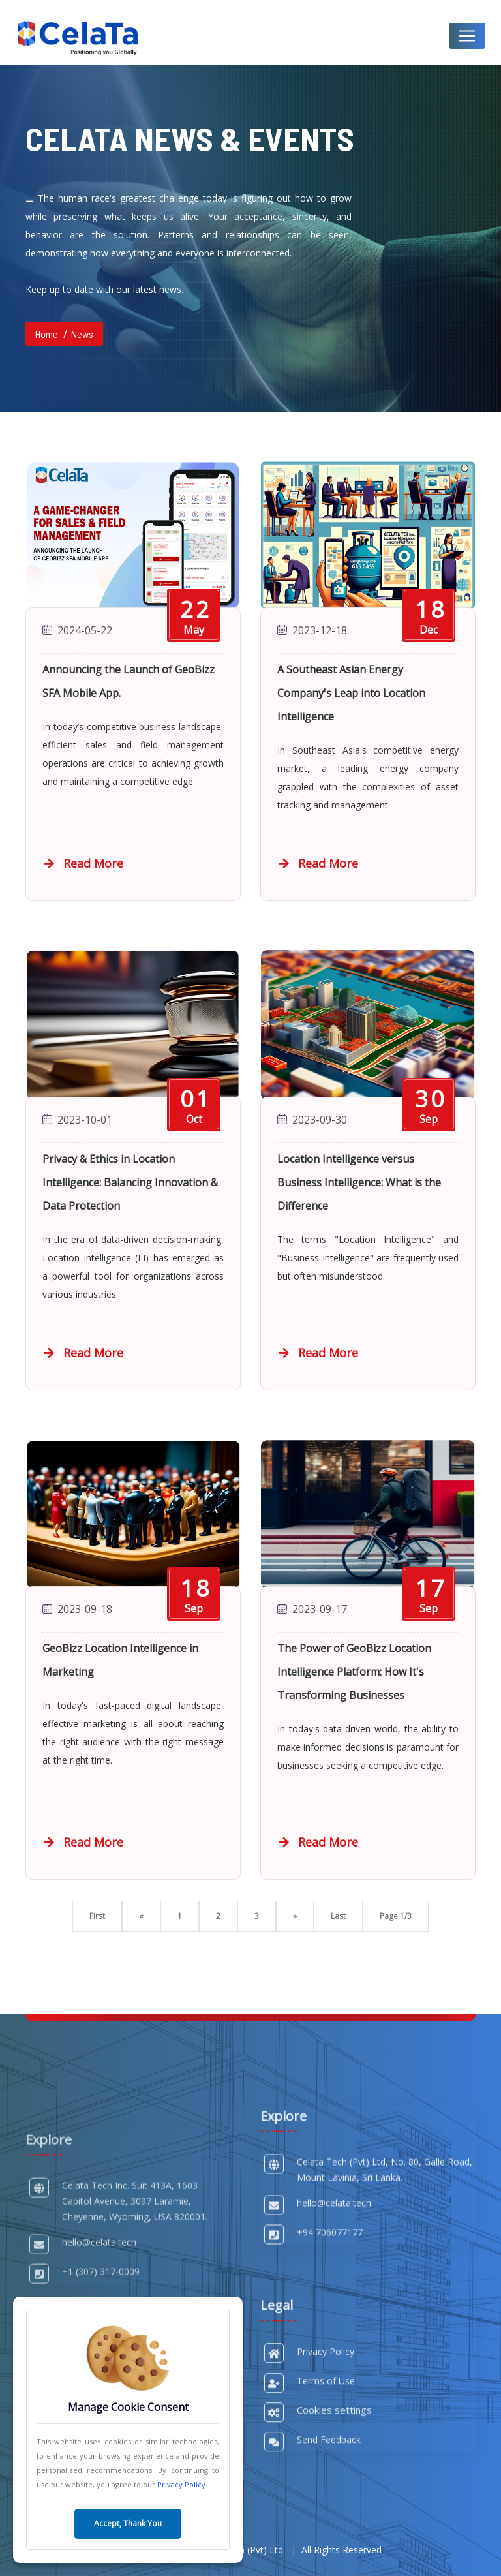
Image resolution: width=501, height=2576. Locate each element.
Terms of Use (326, 2496)
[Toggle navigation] (467, 36)
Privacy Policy (181, 2484)
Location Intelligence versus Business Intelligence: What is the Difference (359, 1182)
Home (46, 334)
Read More (82, 863)
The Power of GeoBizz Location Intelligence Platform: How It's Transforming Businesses (354, 1671)
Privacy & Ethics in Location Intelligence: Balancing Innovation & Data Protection (130, 1182)
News (82, 334)
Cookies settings (334, 2525)
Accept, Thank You (128, 2523)
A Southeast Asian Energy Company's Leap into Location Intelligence (351, 693)
